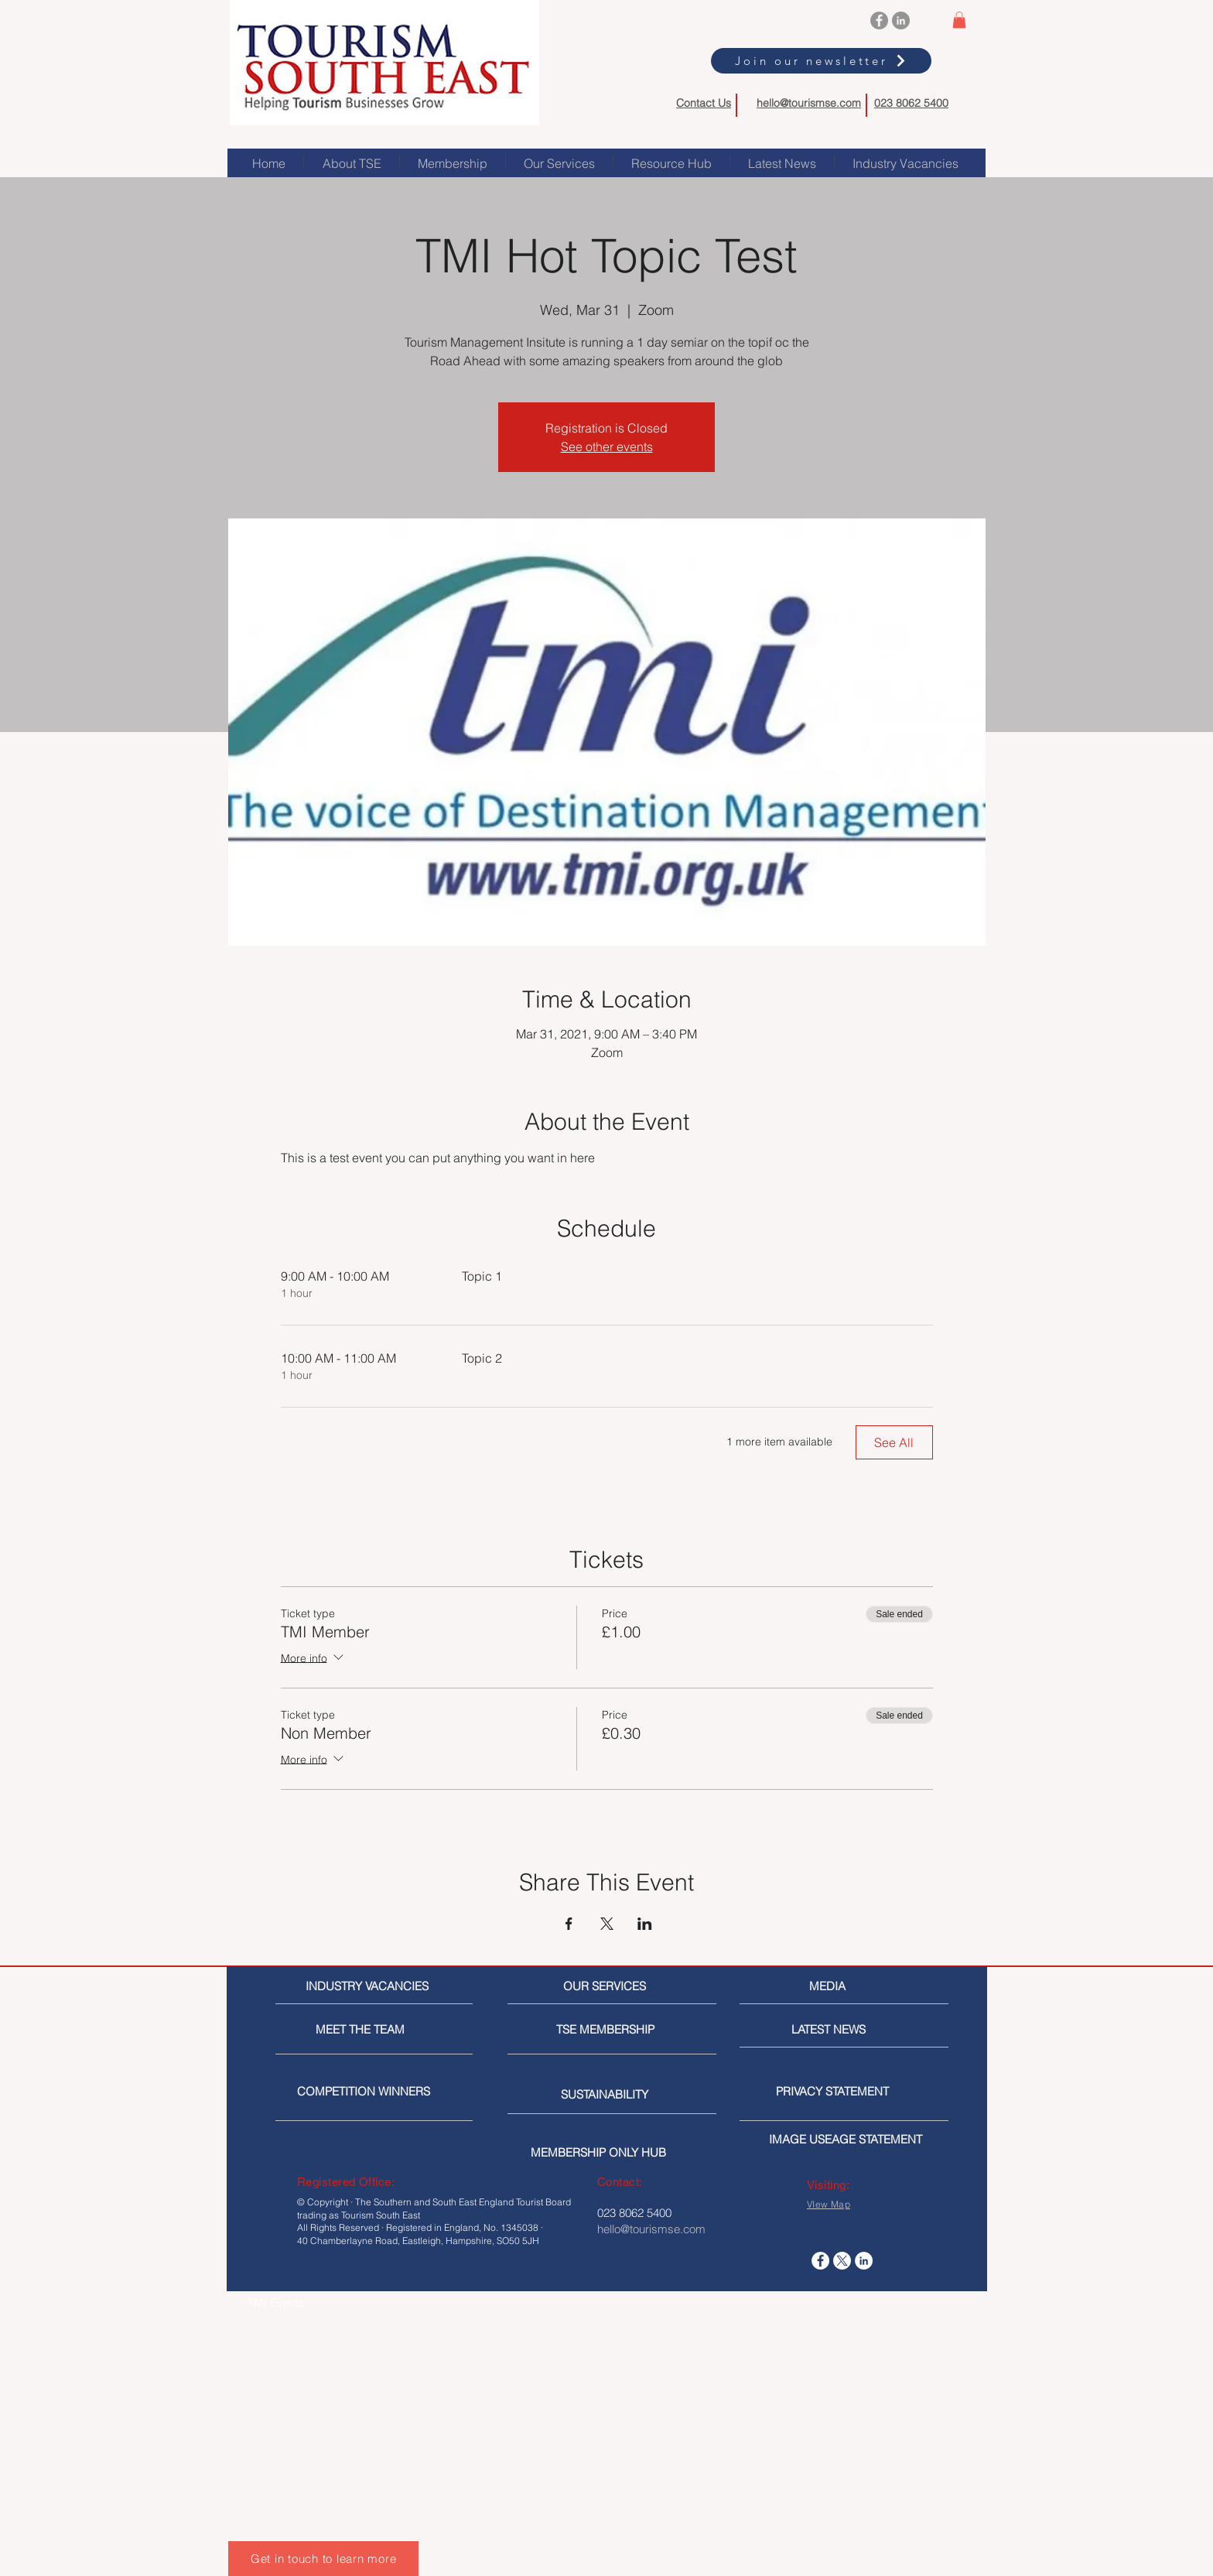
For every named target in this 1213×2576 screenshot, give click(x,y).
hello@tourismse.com (809, 103)
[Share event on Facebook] (569, 1923)
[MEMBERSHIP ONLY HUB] (612, 2152)
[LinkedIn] (901, 20)
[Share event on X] (607, 1923)
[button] (959, 20)
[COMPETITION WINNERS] (368, 2091)
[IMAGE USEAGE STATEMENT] (850, 2139)
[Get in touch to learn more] (323, 2558)
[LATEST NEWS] (849, 2029)
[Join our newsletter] (821, 61)
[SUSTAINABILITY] (613, 2094)
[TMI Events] (329, 2302)
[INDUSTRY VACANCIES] (369, 1986)
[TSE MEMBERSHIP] (608, 2029)
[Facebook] (879, 20)
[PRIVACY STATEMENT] (857, 2091)
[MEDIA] (874, 1986)
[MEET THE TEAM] (386, 2029)
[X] (842, 2261)
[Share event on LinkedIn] (644, 1923)
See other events (607, 446)
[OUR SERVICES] (610, 1986)
